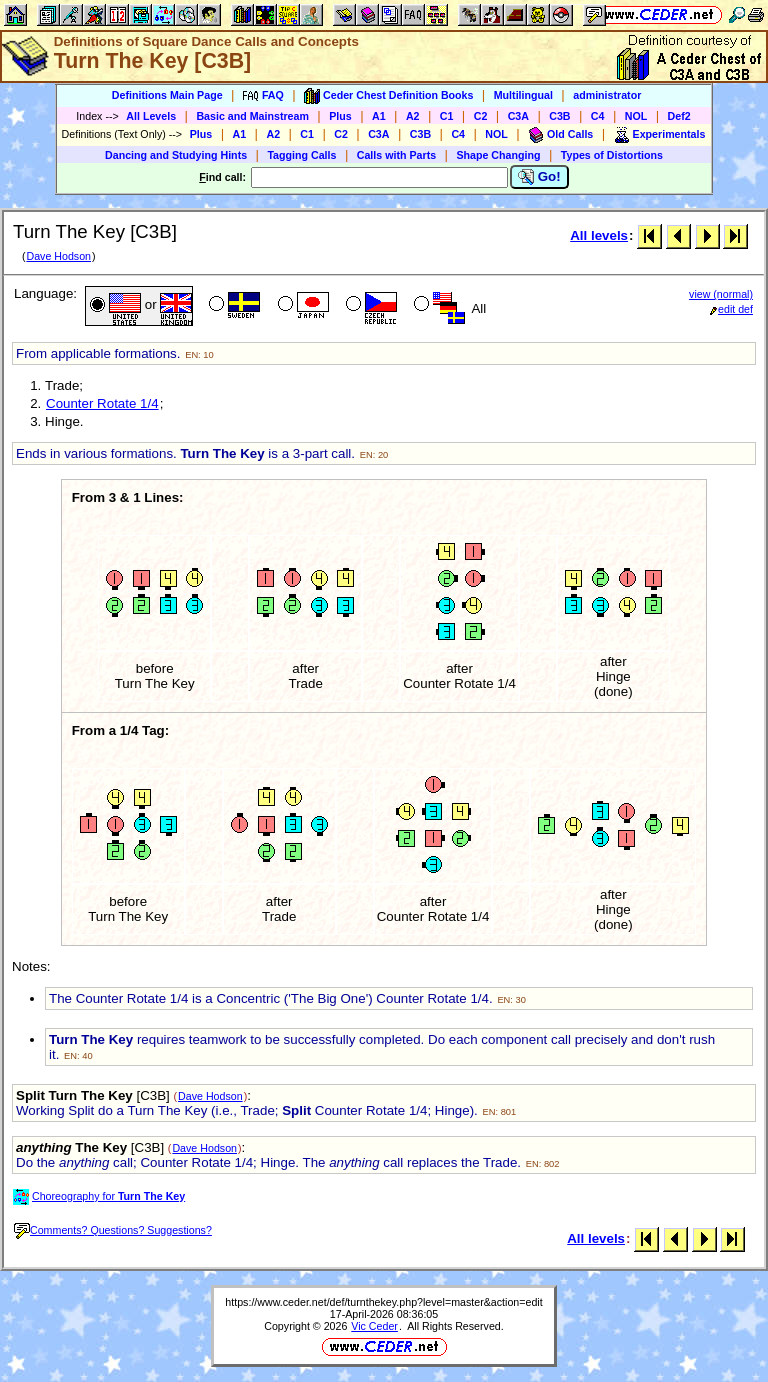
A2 (413, 116)
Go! (539, 177)
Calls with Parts (396, 155)
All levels (599, 235)
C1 (447, 116)
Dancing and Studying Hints (176, 155)
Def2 (679, 116)
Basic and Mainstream (252, 116)
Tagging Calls (301, 155)
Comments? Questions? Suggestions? (113, 1230)
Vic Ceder (374, 1326)
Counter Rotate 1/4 (102, 403)
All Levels (151, 116)
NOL (636, 116)
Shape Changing (498, 155)
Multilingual (523, 95)
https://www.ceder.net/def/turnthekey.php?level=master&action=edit (383, 1302)
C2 (481, 116)
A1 (379, 116)
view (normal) (721, 294)
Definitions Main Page (167, 95)
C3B (559, 116)
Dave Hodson (58, 256)
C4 (598, 116)
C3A (518, 116)
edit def (731, 309)
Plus (340, 116)
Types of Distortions (612, 155)
